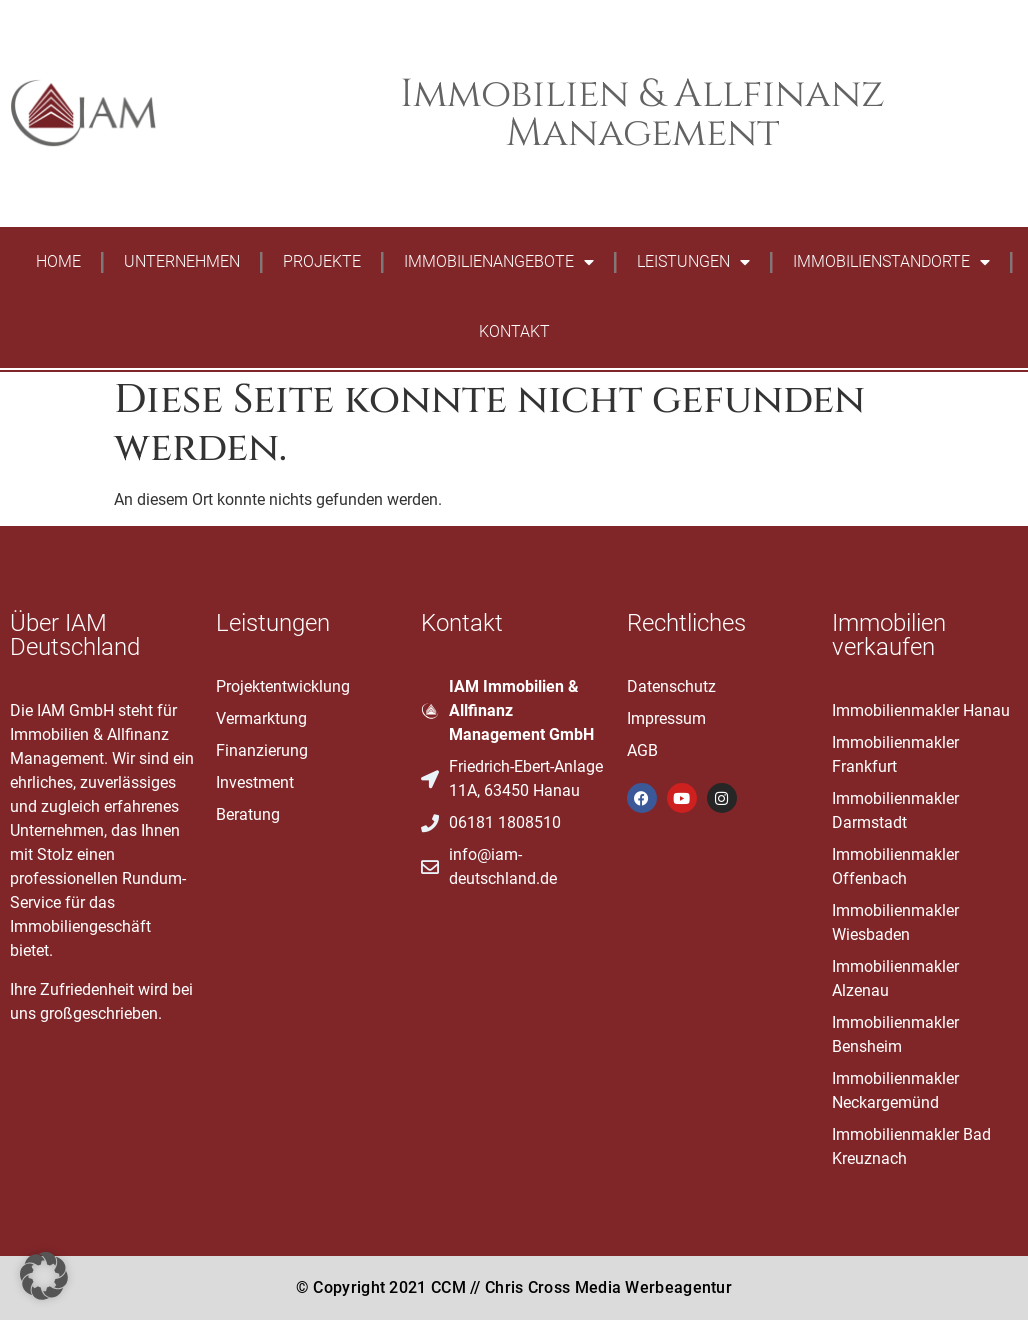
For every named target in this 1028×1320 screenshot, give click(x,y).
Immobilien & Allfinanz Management (642, 114)
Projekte (322, 261)
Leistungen (693, 262)
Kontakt (514, 331)
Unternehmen (182, 261)
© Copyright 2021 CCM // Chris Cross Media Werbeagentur (514, 1287)
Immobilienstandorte (891, 262)
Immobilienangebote (499, 262)
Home (58, 261)
